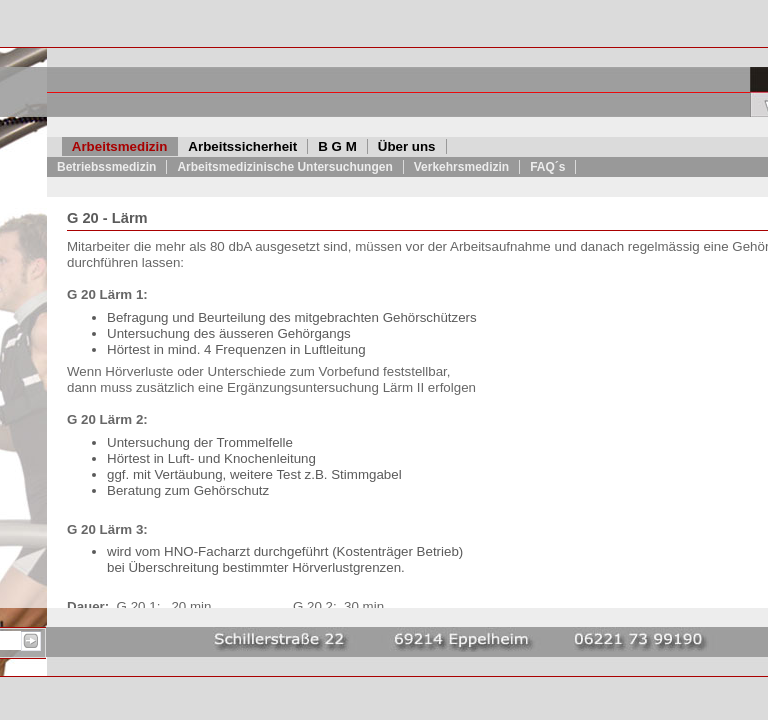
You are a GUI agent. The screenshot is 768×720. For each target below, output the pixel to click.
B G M (337, 146)
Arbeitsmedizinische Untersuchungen (284, 167)
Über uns (407, 146)
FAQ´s (547, 167)
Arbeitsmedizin (120, 146)
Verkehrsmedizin (461, 167)
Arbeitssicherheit (242, 146)
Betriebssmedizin (106, 167)
